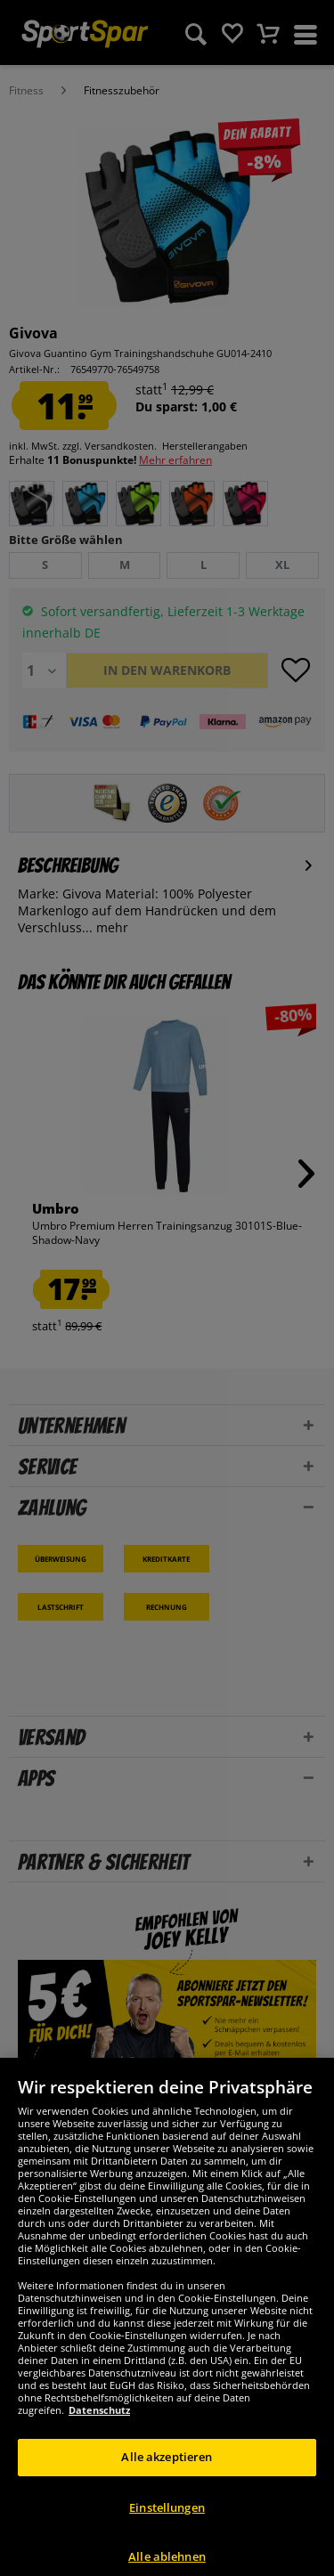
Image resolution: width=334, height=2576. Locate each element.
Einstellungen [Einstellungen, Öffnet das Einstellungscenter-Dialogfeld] (167, 2523)
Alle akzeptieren (166, 2473)
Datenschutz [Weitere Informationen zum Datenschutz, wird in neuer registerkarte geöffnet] (99, 2426)
